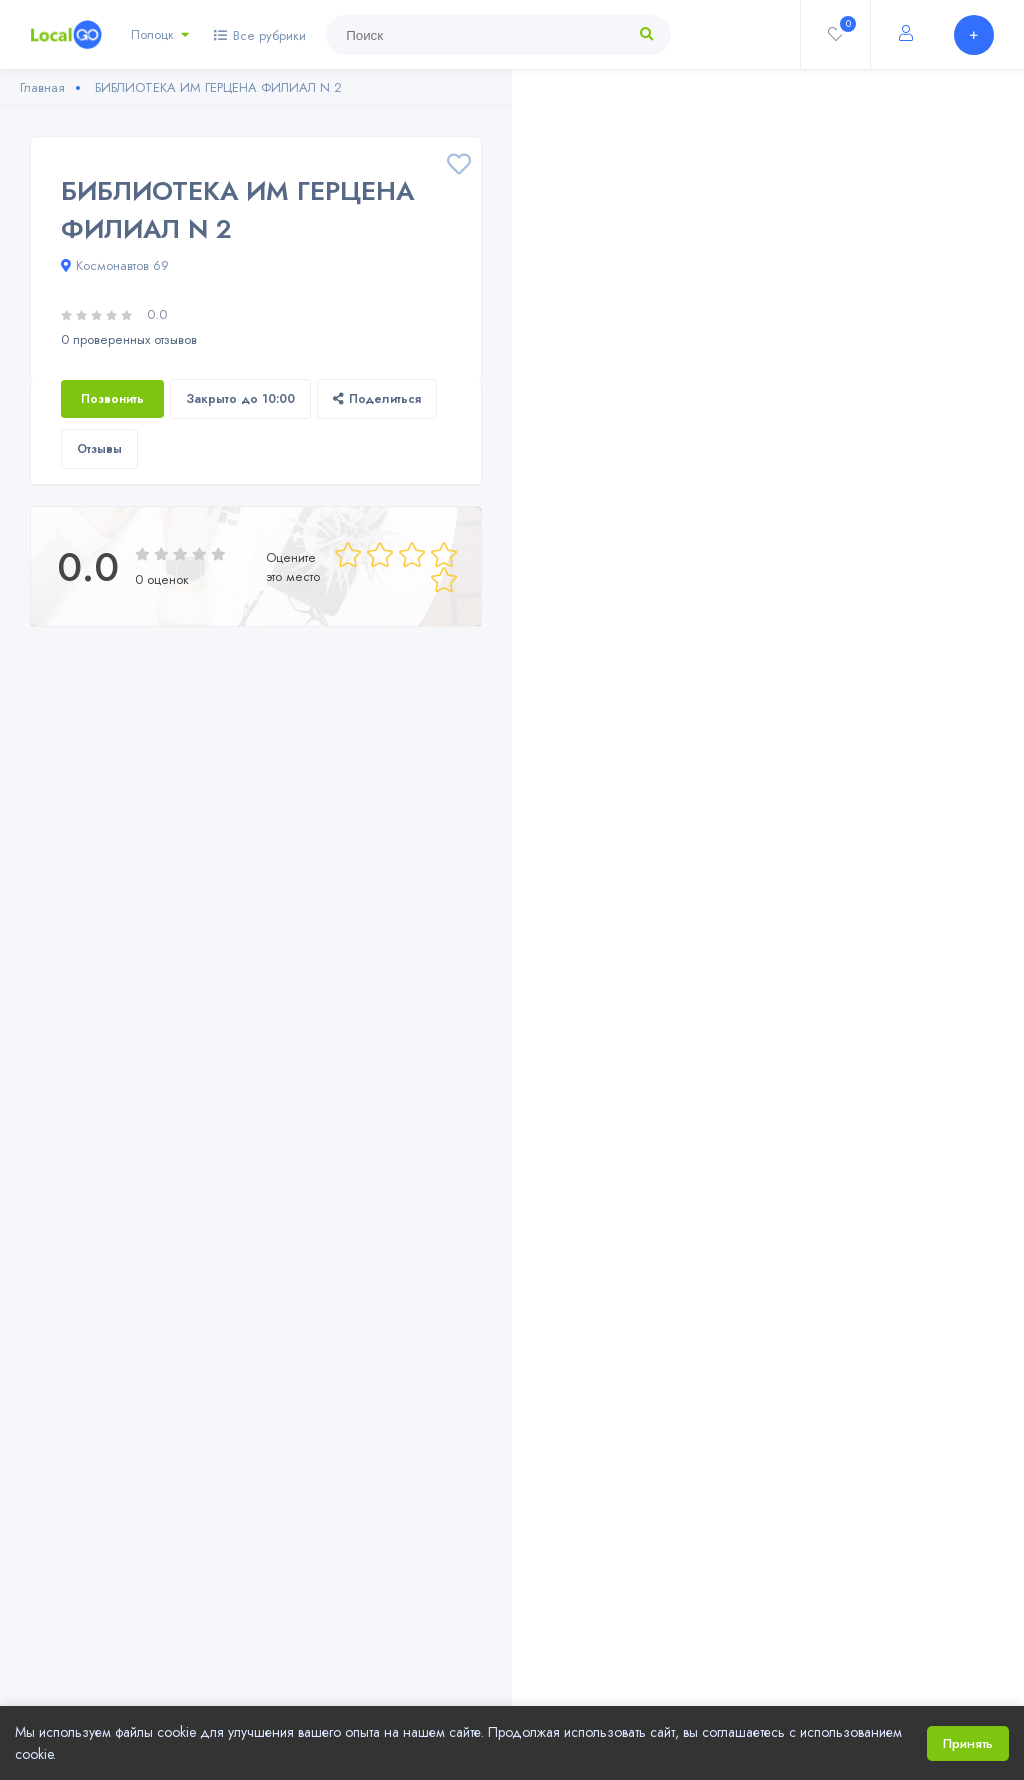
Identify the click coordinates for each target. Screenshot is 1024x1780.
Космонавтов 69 (115, 265)
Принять (968, 1743)
